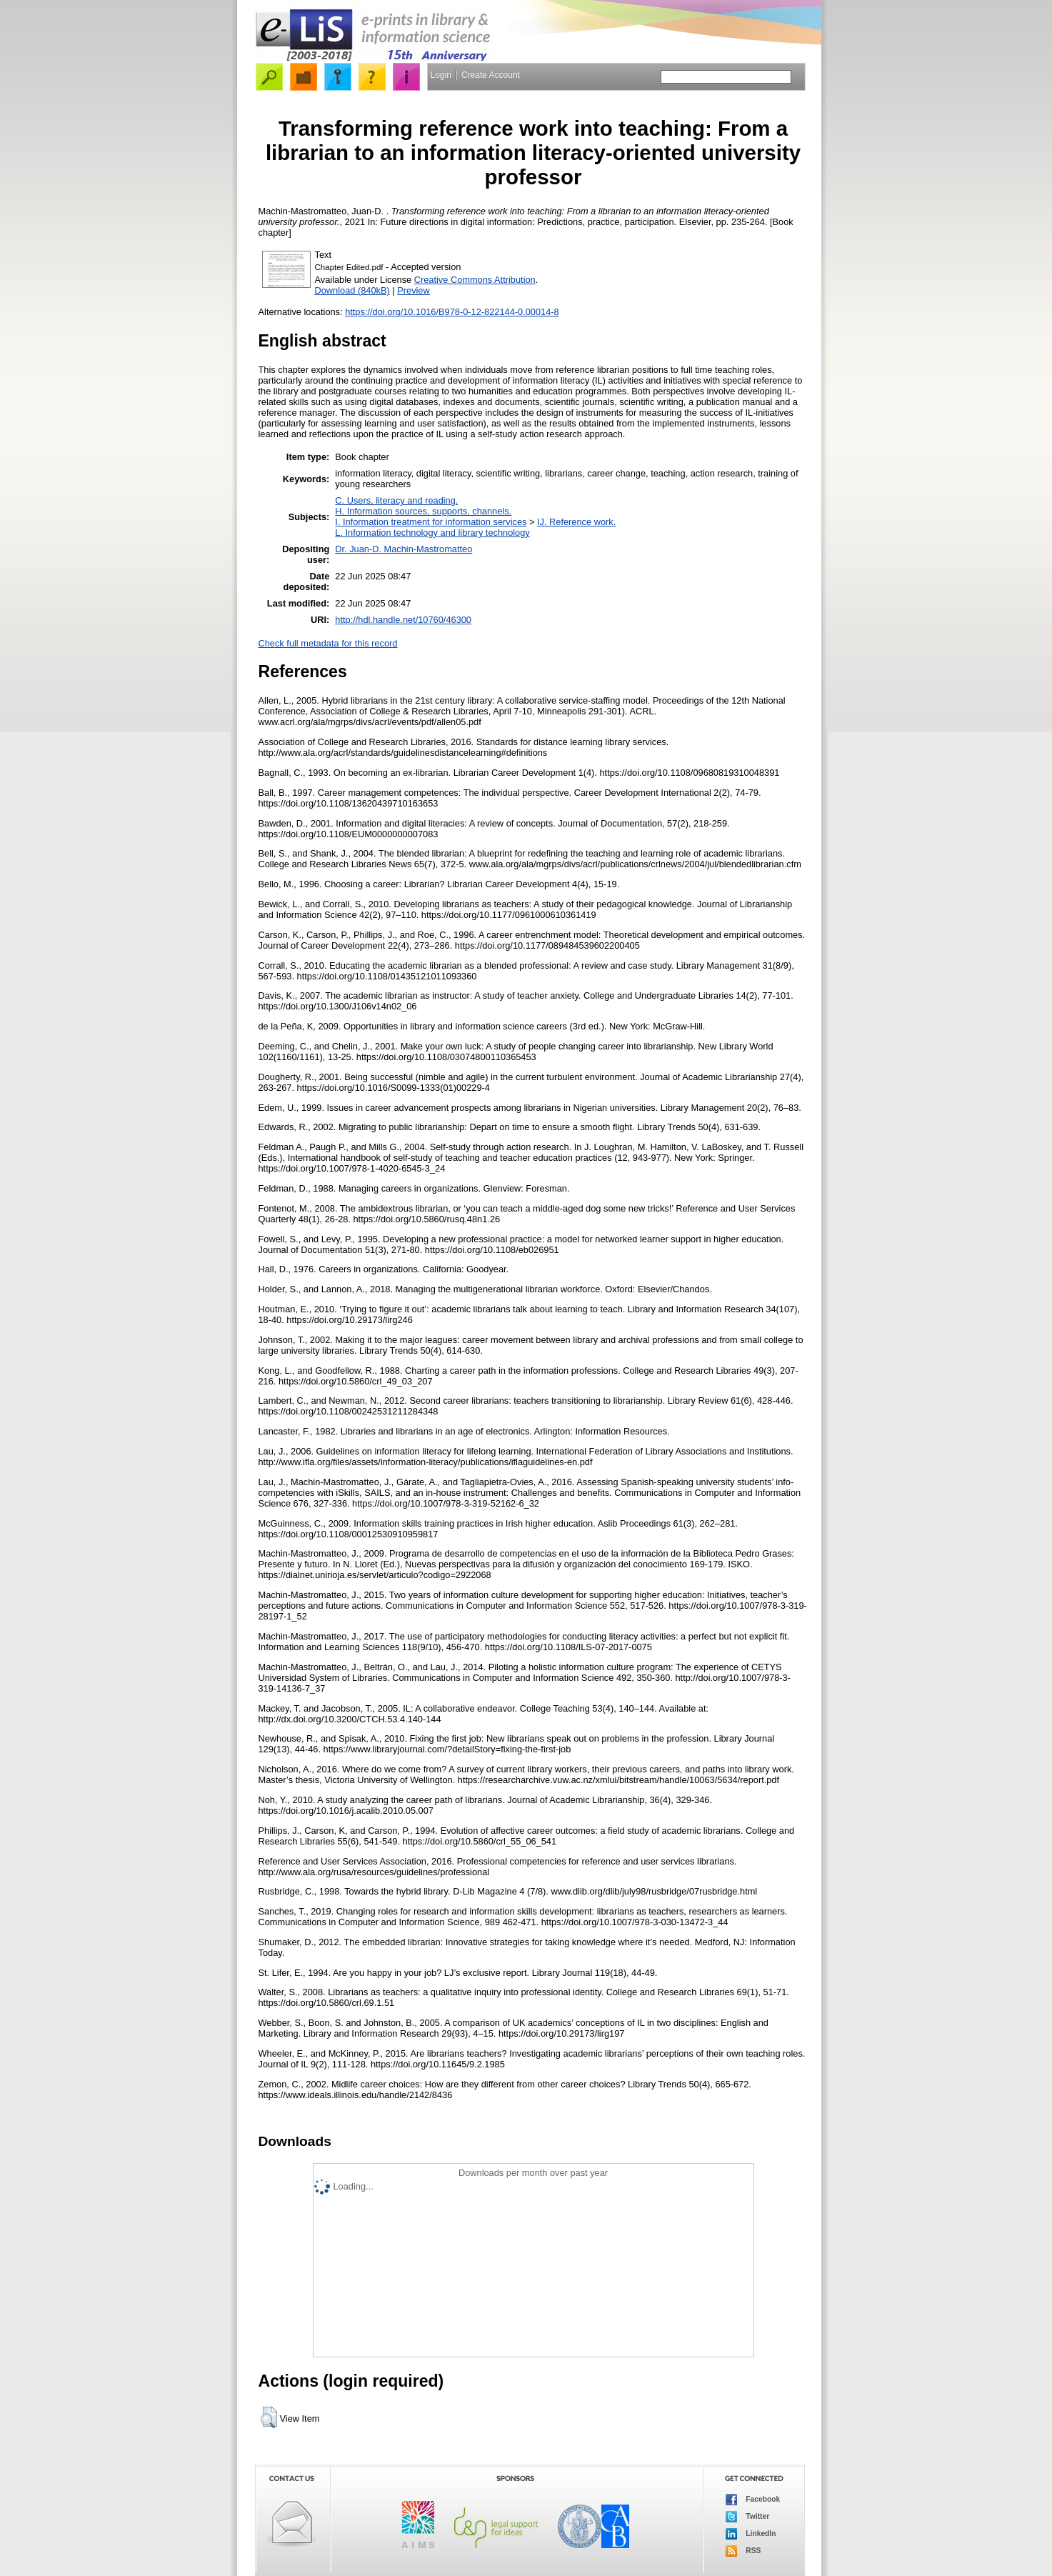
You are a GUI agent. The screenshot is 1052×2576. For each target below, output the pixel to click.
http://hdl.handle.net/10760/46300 (403, 619)
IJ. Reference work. (576, 521)
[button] (269, 2417)
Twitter (748, 2516)
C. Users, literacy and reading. (396, 500)
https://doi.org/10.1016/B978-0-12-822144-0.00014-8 (452, 311)
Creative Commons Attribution (475, 279)
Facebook (753, 2499)
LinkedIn (751, 2534)
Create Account (490, 75)
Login (441, 75)
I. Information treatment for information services (430, 521)
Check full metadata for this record (328, 643)
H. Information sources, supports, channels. (423, 511)
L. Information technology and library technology (432, 532)
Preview (413, 290)
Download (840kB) (352, 290)
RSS (743, 2551)
